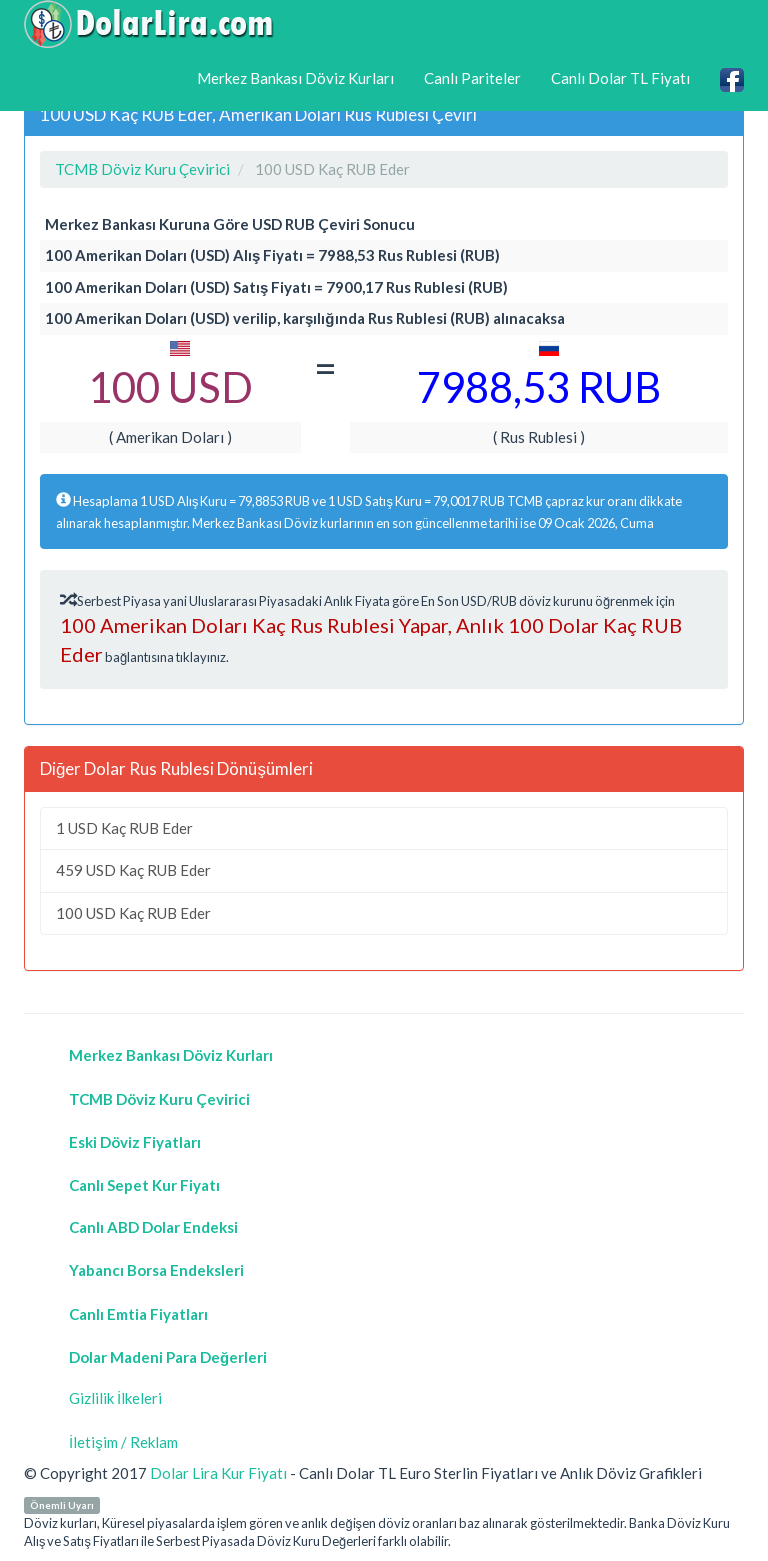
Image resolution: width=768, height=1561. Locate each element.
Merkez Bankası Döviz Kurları (295, 78)
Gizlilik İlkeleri (115, 1398)
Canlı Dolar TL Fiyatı (620, 78)
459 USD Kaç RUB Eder (133, 870)
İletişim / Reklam (123, 1442)
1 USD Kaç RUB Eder (124, 828)
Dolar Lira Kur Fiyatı (218, 1473)
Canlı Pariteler (472, 78)
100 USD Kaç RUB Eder (133, 913)
